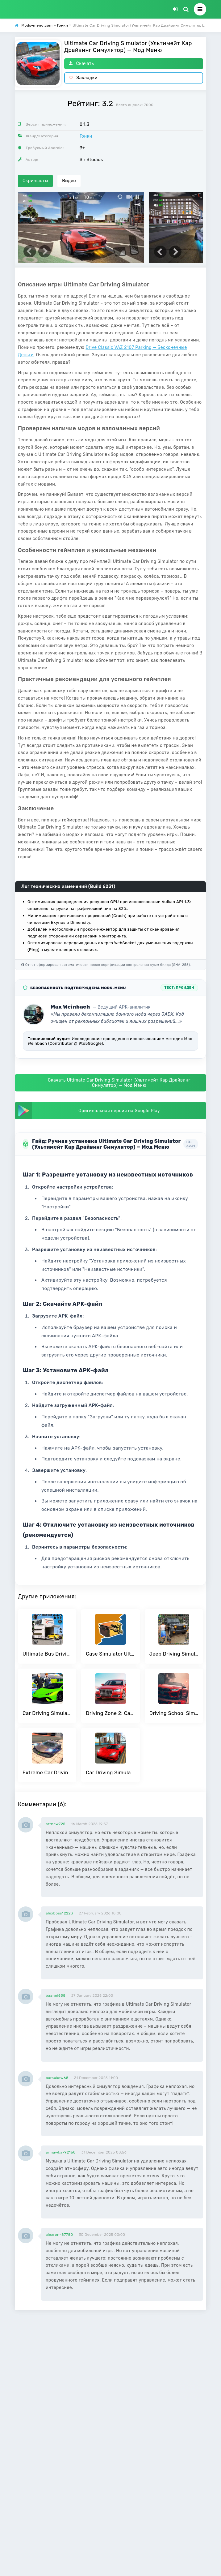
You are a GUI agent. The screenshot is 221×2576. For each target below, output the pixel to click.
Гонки (86, 136)
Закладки (83, 77)
